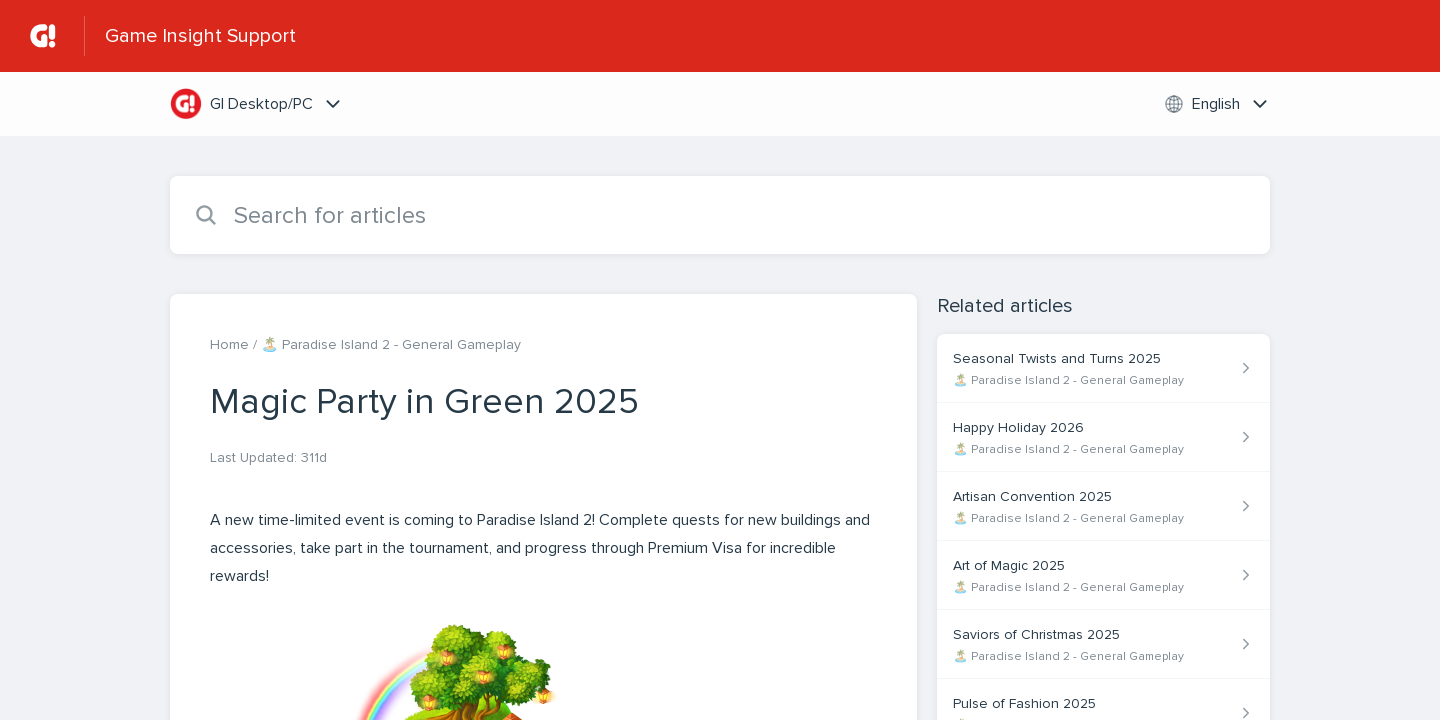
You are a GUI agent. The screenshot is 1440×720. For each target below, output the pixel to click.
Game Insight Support (200, 36)
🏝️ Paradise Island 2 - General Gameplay (391, 344)
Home (229, 344)
